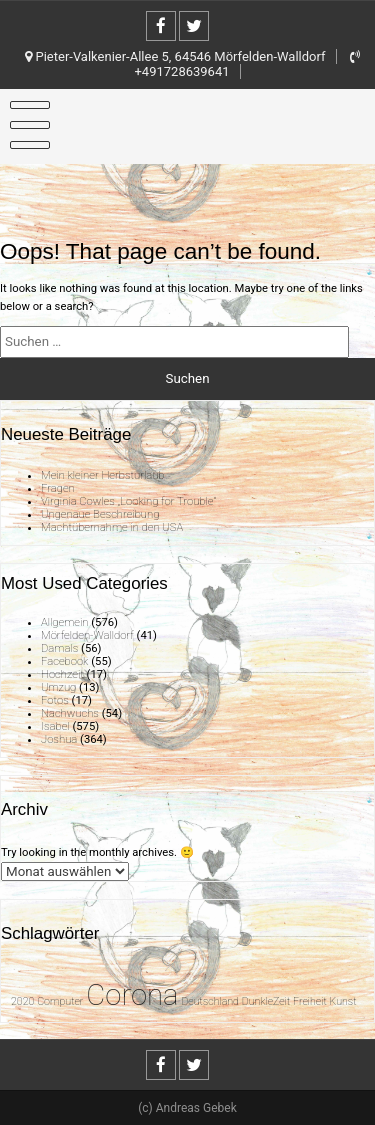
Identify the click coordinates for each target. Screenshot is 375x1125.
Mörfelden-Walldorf (87, 635)
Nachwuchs (70, 713)
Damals (59, 648)
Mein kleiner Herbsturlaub (103, 475)
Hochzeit (62, 674)
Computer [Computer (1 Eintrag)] (60, 1001)
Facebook (64, 661)
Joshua (59, 739)
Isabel (55, 726)
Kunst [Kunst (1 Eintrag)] (343, 1001)
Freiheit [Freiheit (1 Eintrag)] (310, 1001)
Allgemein (64, 622)
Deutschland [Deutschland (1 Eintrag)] (210, 1001)
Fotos (55, 700)
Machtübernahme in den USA (112, 527)
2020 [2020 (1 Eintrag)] (22, 1001)
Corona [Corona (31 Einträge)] (132, 995)
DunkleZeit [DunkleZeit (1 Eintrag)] (266, 1001)
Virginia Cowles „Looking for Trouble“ (128, 501)
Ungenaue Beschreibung (100, 514)
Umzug (58, 687)
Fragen (58, 488)
